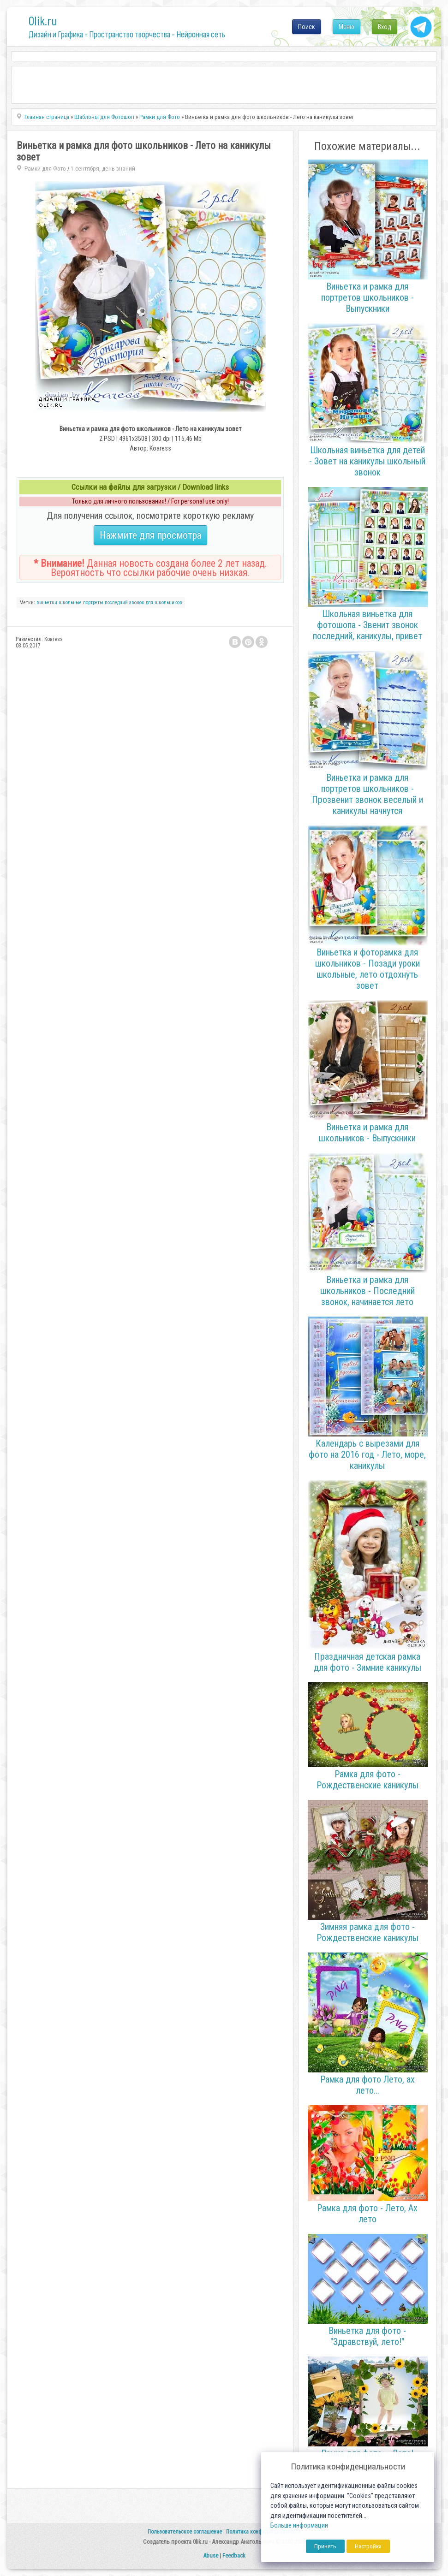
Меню (346, 26)
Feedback (233, 2555)
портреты (93, 602)
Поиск (306, 26)
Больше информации (299, 2525)
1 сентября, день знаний (103, 168)
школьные (70, 602)
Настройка (368, 2546)
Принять (325, 2546)
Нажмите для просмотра (150, 535)
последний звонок (124, 602)
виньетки (46, 602)
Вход (384, 26)
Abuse (210, 2555)
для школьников (164, 602)
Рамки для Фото (45, 168)
